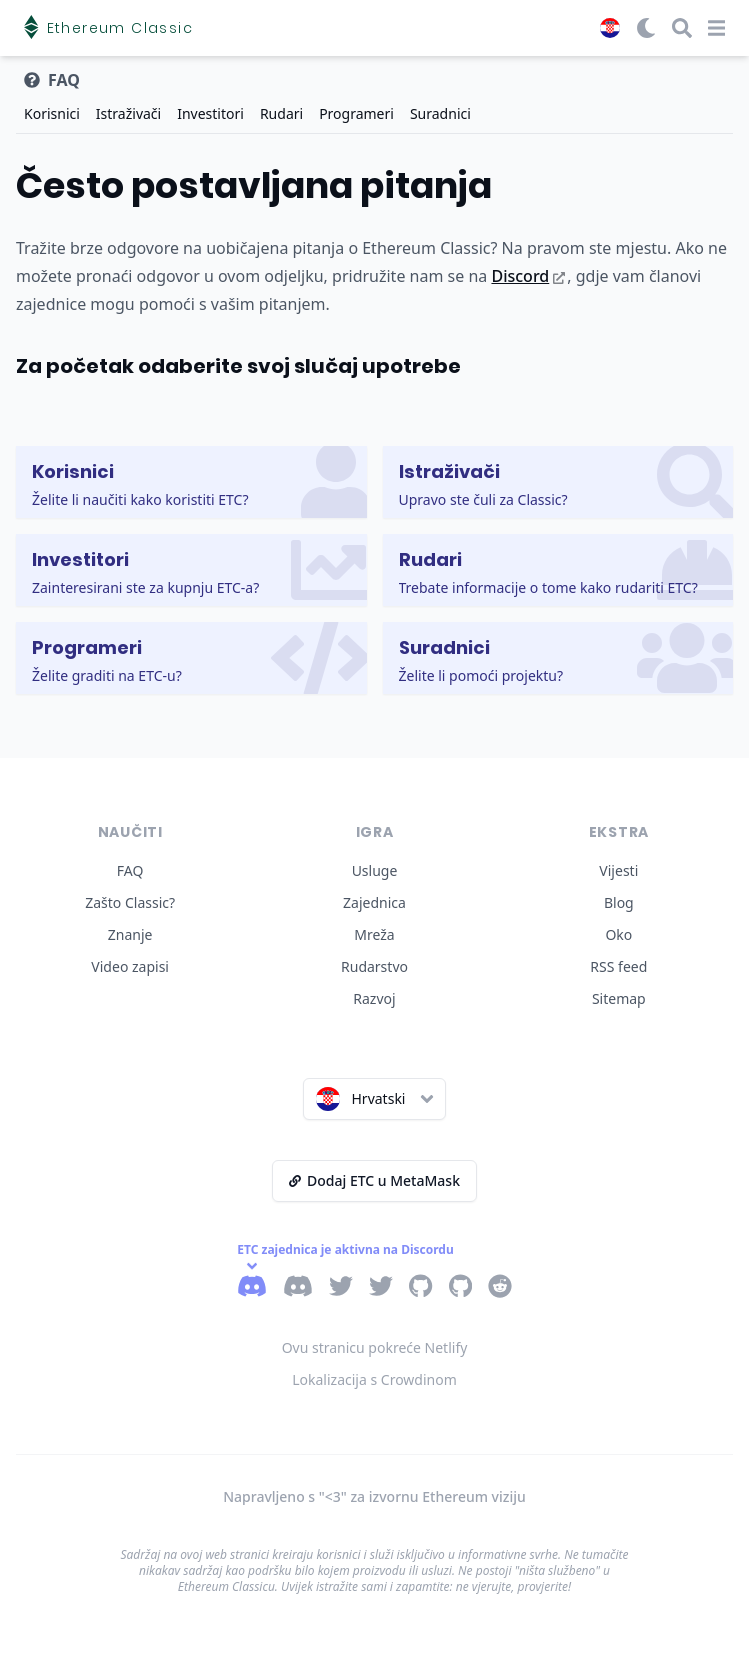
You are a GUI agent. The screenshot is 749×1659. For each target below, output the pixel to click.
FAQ (130, 870)
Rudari (281, 113)
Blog (619, 902)
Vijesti (618, 870)
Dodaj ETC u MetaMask (374, 1180)
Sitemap (619, 998)
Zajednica (374, 902)
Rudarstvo (374, 966)
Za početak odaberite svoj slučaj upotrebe (238, 366)
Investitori (210, 113)
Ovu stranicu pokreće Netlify (375, 1347)
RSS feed (618, 966)
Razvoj (374, 998)
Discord (528, 276)
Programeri (356, 113)
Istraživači (128, 113)
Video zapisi (130, 966)
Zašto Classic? (130, 902)
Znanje (130, 934)
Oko (618, 934)
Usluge (375, 870)
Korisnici (52, 113)
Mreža (374, 934)
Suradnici (440, 113)
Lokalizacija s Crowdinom (374, 1379)
